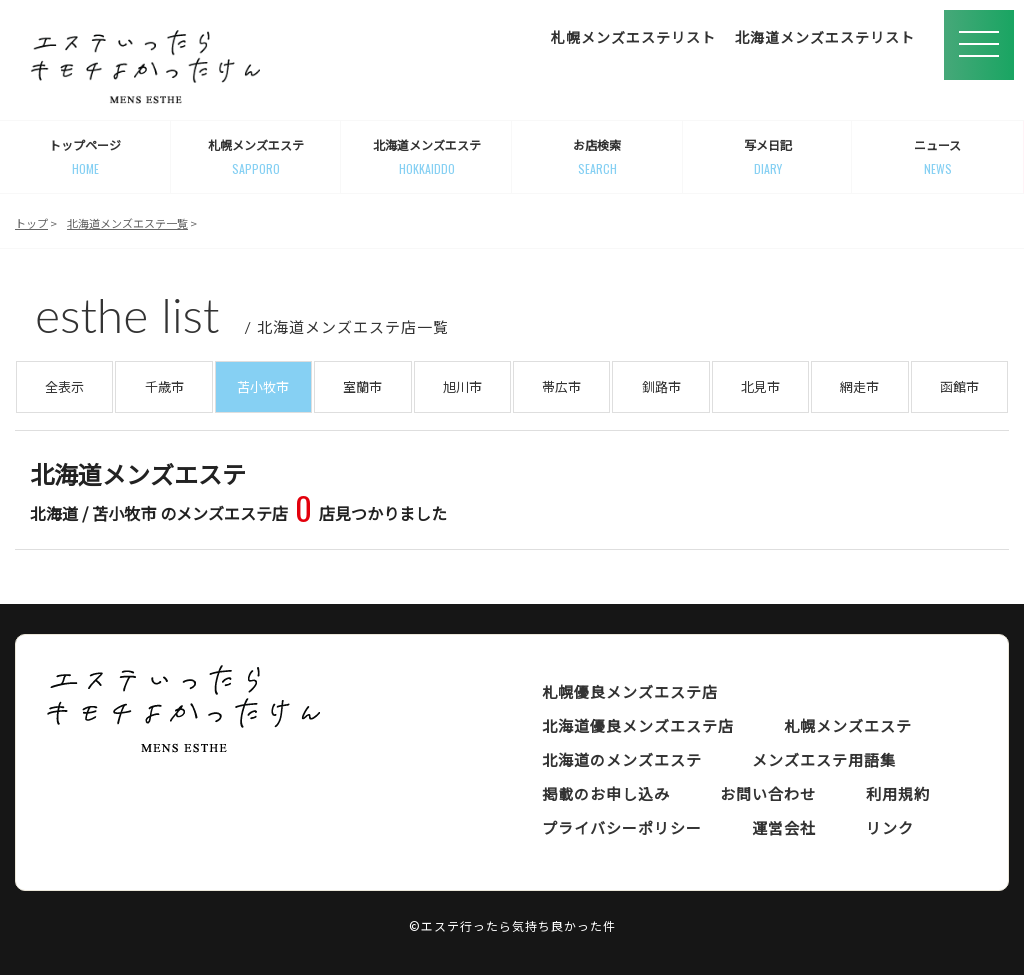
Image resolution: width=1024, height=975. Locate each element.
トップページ (85, 157)
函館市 (959, 386)
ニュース (937, 157)
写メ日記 (768, 157)
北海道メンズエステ (426, 157)
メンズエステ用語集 (824, 759)
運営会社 (784, 827)
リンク (890, 827)
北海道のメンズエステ (622, 759)
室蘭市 (362, 386)
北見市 (760, 386)
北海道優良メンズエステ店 (638, 725)
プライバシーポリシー (622, 827)
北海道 (54, 513)
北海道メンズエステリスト (825, 37)
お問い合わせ (768, 793)
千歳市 (164, 386)
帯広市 (561, 386)
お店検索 (597, 157)
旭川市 (462, 386)
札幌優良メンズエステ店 (630, 691)
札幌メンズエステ (256, 157)
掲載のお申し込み (606, 793)
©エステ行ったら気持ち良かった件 (512, 925)
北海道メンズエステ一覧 (127, 223)
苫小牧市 (263, 386)
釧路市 (661, 386)
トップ (31, 223)
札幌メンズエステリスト (633, 37)
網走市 (859, 386)
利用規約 (898, 793)
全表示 (64, 386)
